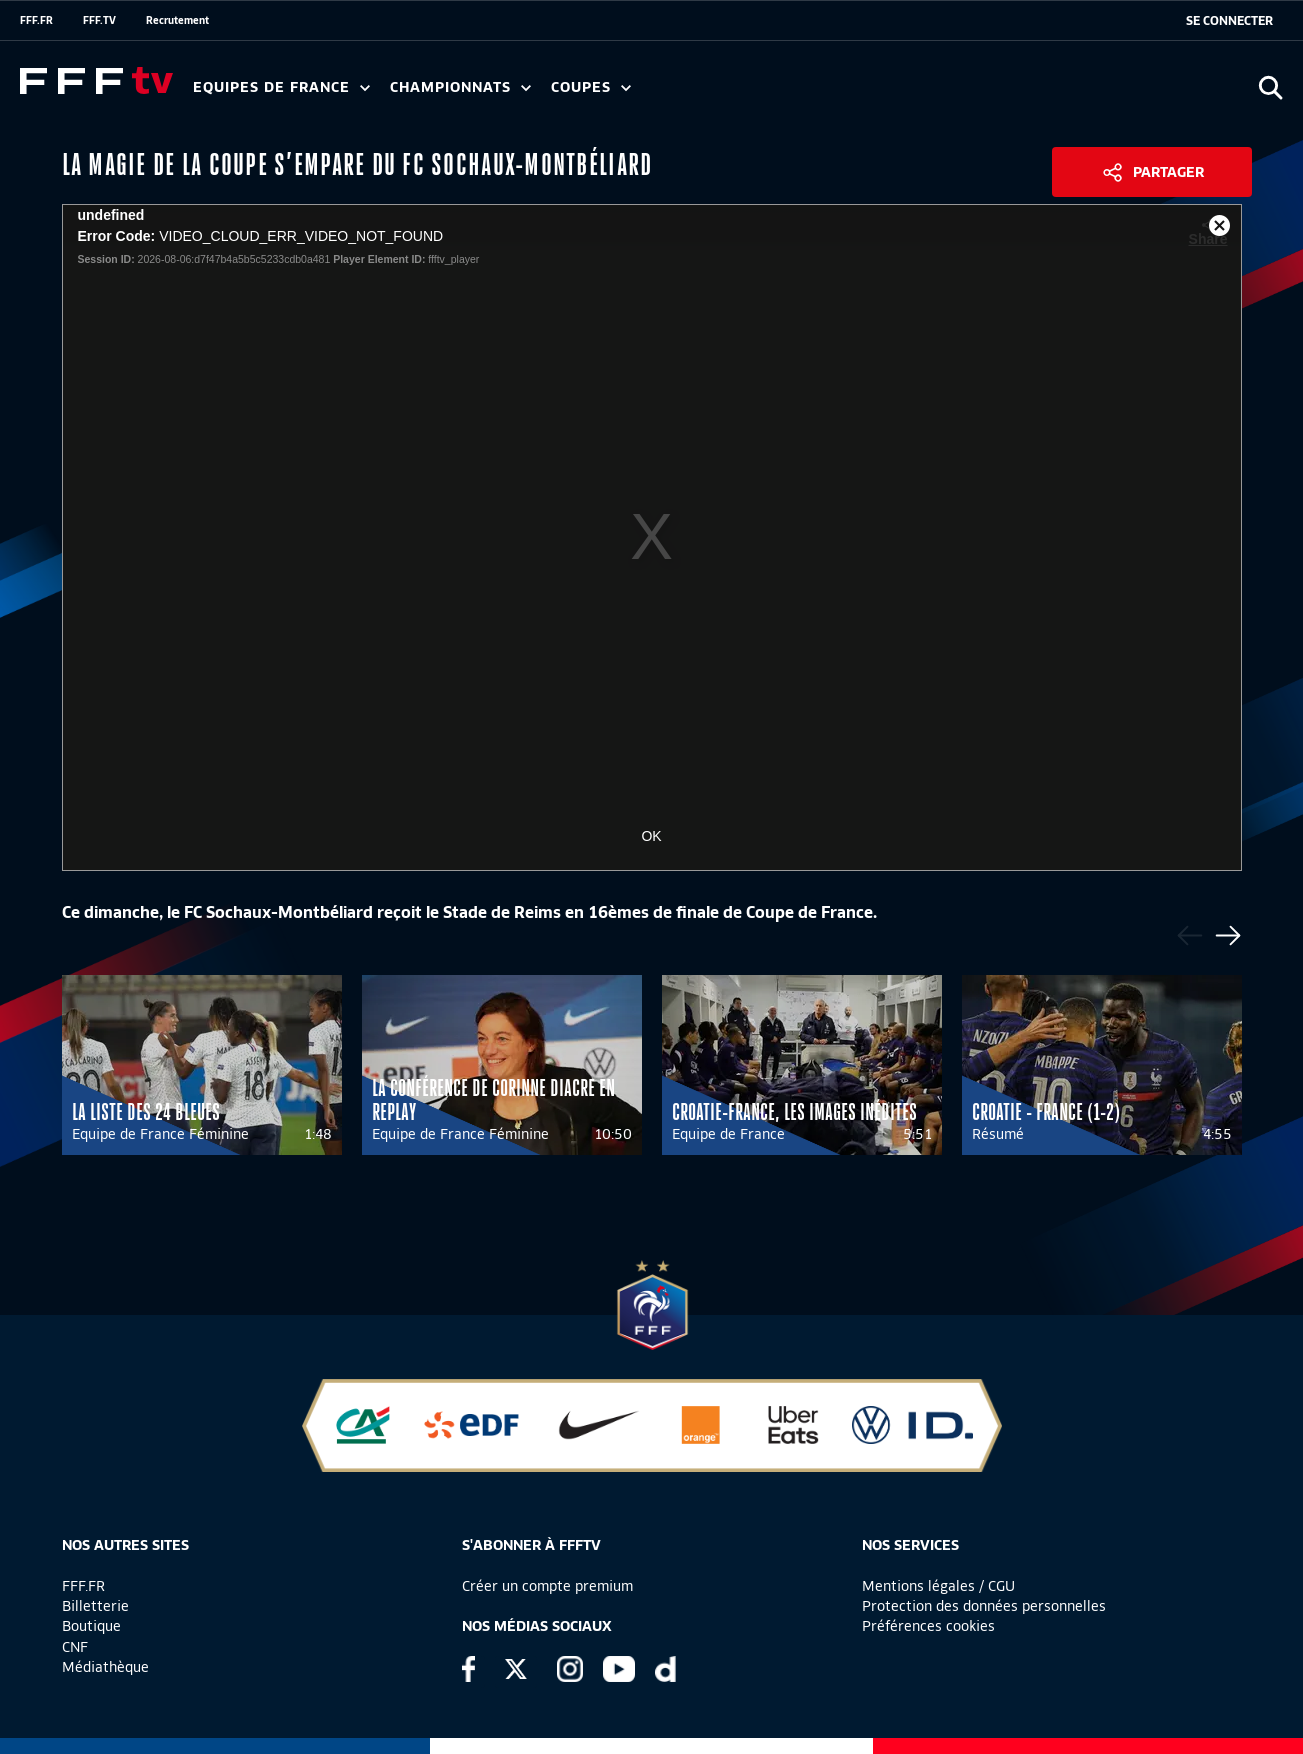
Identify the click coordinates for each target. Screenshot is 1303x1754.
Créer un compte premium (547, 1586)
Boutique (91, 1626)
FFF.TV (99, 20)
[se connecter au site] (1229, 21)
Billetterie (95, 1606)
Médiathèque (105, 1667)
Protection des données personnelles (984, 1606)
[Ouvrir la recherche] (1270, 87)
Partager (1168, 172)
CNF (75, 1647)
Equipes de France (281, 87)
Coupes (591, 87)
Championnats (460, 87)
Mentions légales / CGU (938, 1586)
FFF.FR (36, 20)
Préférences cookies (928, 1626)
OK (651, 836)
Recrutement (177, 20)
